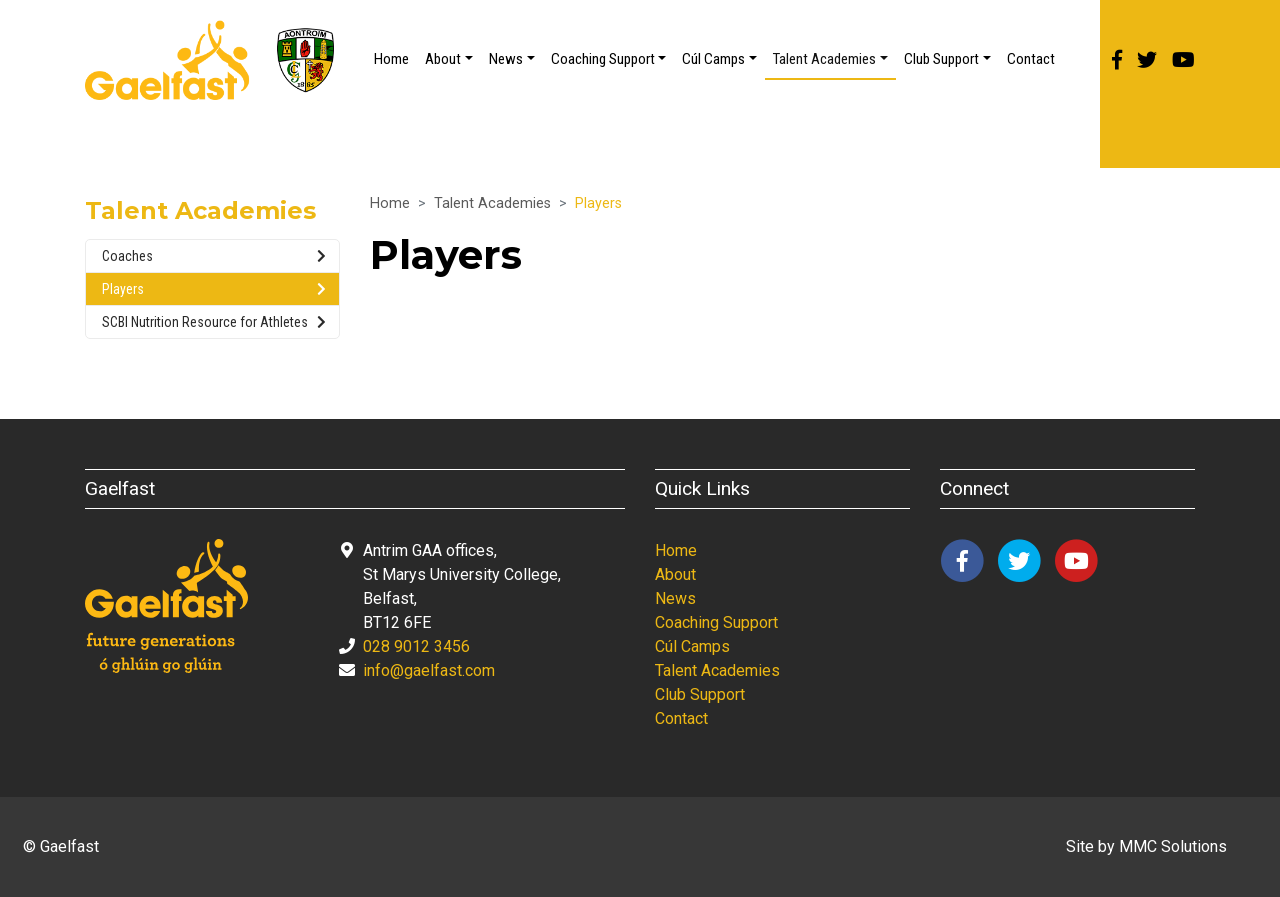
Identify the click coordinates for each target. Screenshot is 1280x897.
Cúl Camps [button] (713, 59)
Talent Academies (492, 203)
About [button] (443, 59)
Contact (1031, 59)
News (675, 598)
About (675, 574)
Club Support (700, 694)
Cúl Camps (692, 646)
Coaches (214, 256)
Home (391, 59)
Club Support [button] (941, 59)
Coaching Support (716, 622)
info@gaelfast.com (429, 670)
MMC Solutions (1173, 846)
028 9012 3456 (416, 646)
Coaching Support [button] (603, 59)
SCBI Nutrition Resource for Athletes (214, 322)
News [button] (506, 59)
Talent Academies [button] (824, 59)
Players (214, 289)
